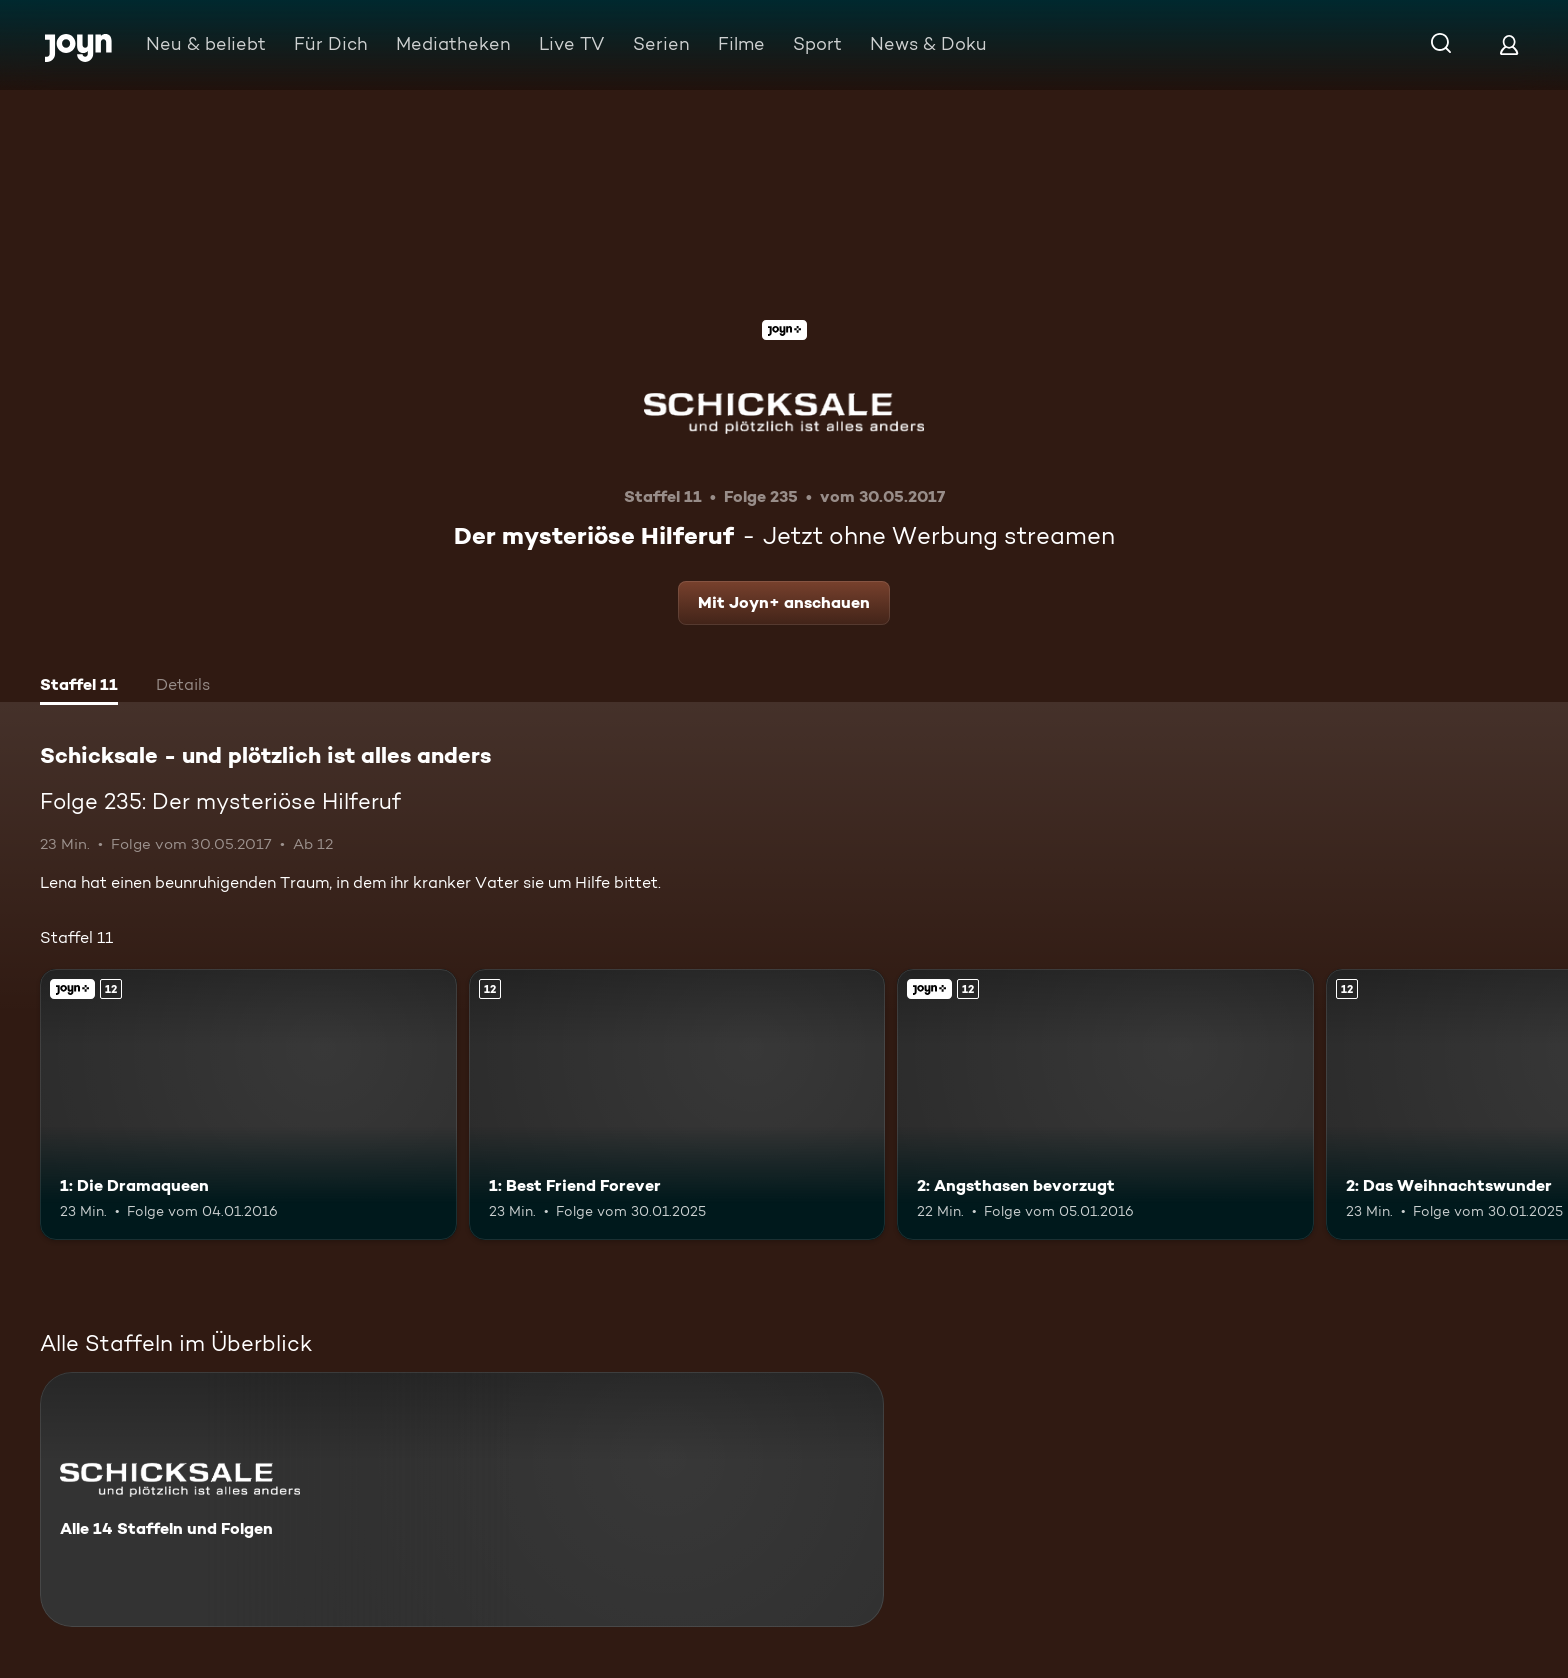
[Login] (1509, 44)
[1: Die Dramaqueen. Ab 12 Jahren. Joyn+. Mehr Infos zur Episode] (248, 1104)
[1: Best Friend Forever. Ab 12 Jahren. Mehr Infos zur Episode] (677, 1104)
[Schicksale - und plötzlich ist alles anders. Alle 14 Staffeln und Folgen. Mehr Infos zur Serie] (462, 1499)
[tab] (79, 687)
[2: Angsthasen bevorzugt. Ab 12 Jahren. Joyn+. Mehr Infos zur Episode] (1105, 1104)
